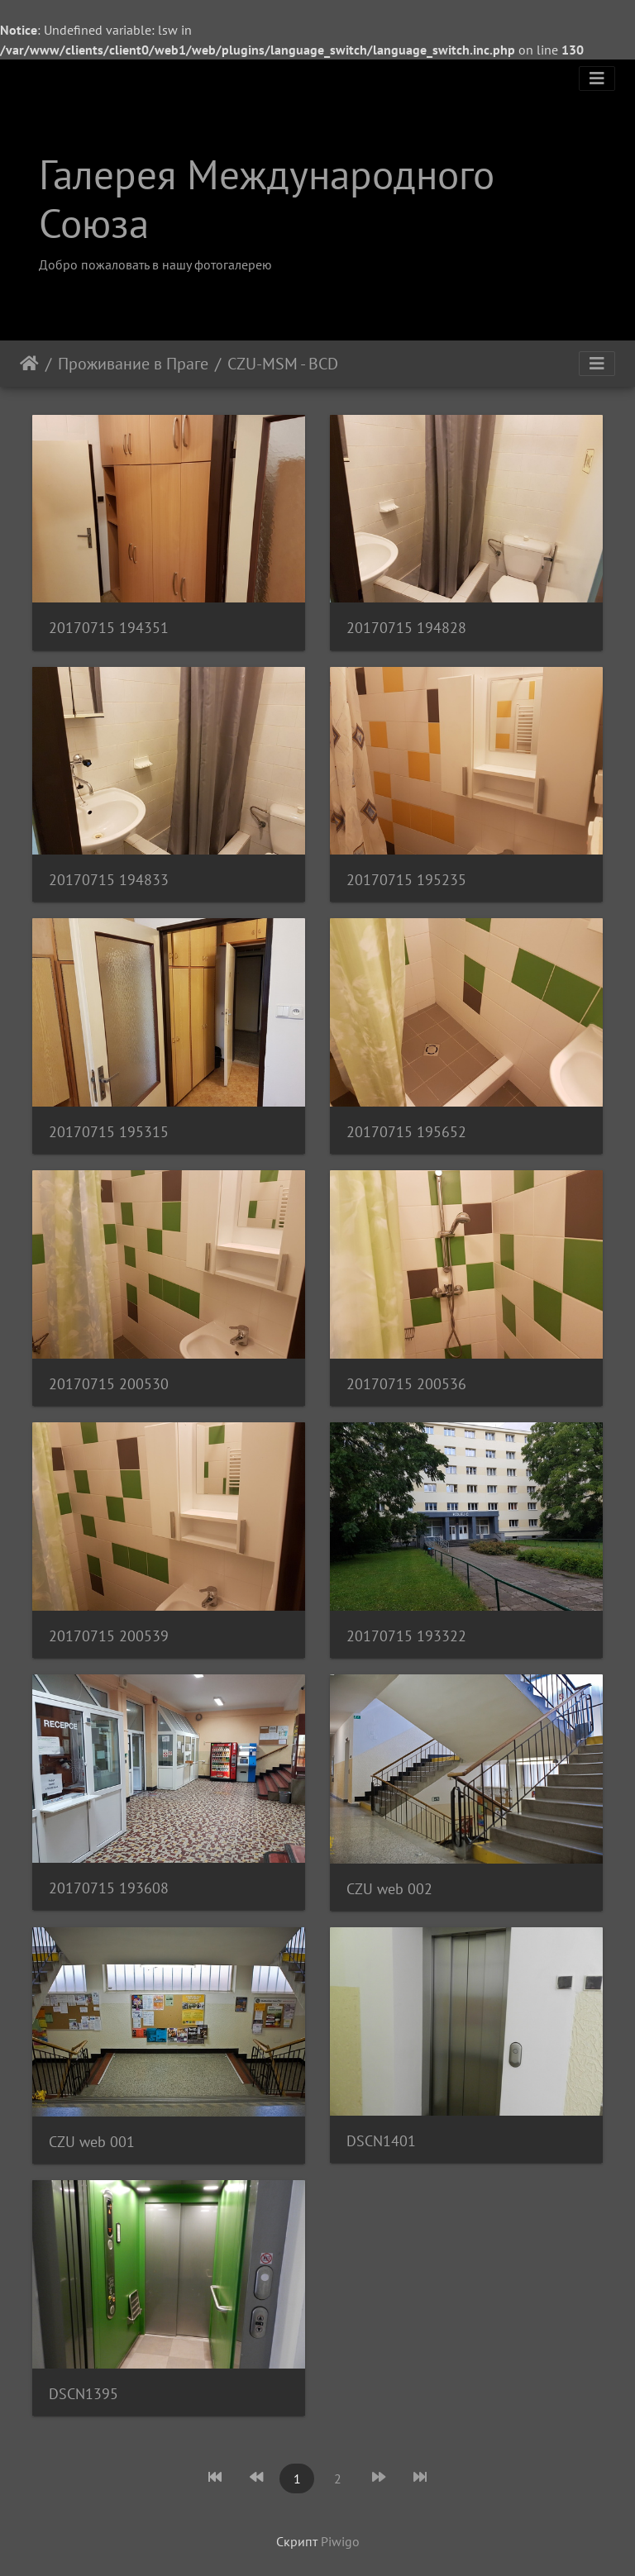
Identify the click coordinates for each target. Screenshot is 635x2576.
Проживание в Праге (133, 363)
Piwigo (340, 2541)
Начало (29, 363)
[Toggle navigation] (597, 78)
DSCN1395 (83, 2393)
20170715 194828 (406, 627)
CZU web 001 (92, 2141)
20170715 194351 (109, 627)
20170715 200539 (109, 1636)
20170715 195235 (406, 879)
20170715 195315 (109, 1131)
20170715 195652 (406, 1131)
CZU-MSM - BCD (282, 363)
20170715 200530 (109, 1384)
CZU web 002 (389, 1888)
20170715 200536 (406, 1384)
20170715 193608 (109, 1888)
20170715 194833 (109, 879)
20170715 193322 (406, 1636)
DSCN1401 (381, 2141)
